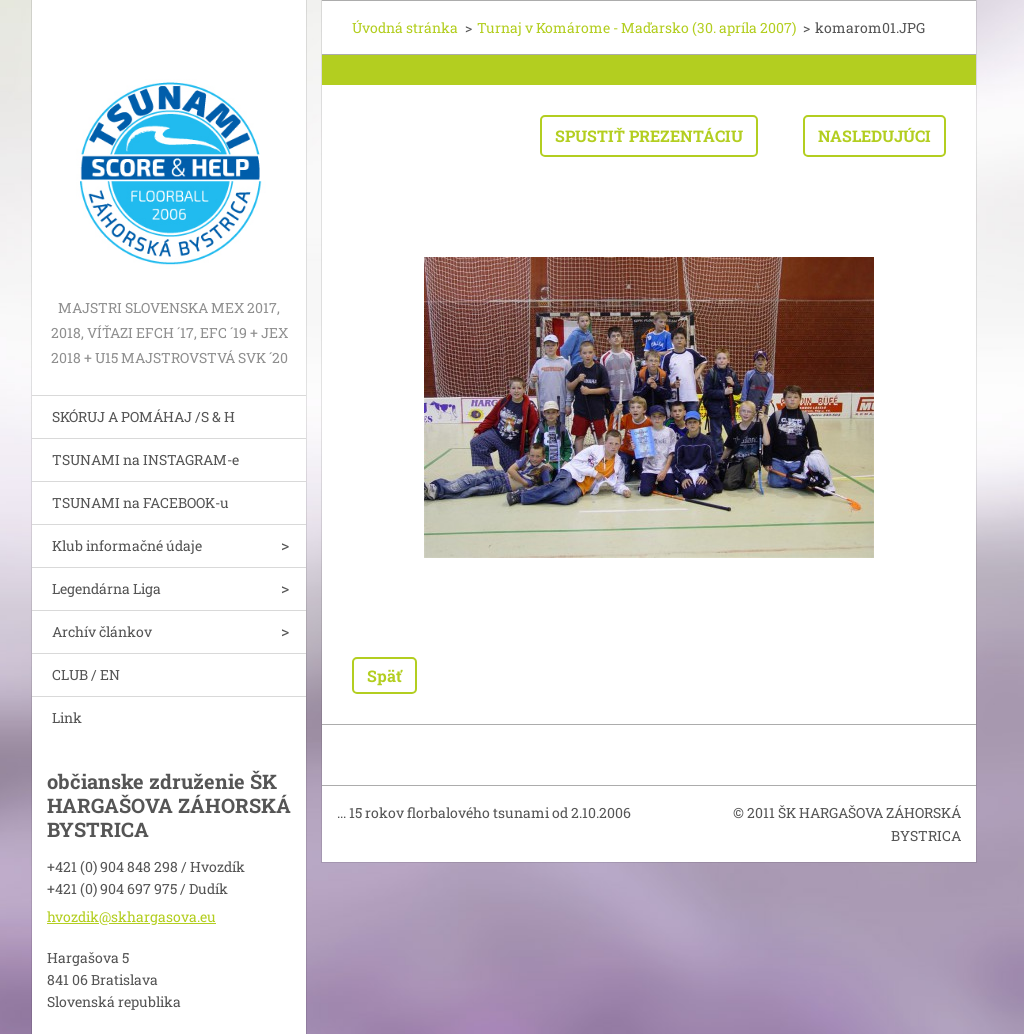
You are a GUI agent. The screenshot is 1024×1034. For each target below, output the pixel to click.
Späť (384, 675)
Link (67, 717)
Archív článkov (102, 631)
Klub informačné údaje (127, 545)
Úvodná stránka (405, 27)
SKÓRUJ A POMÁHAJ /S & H (143, 416)
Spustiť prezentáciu (649, 135)
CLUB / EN (86, 674)
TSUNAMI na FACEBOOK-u (140, 502)
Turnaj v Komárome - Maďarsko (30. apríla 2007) (636, 27)
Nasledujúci (874, 135)
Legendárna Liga (106, 588)
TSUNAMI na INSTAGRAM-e (145, 459)
